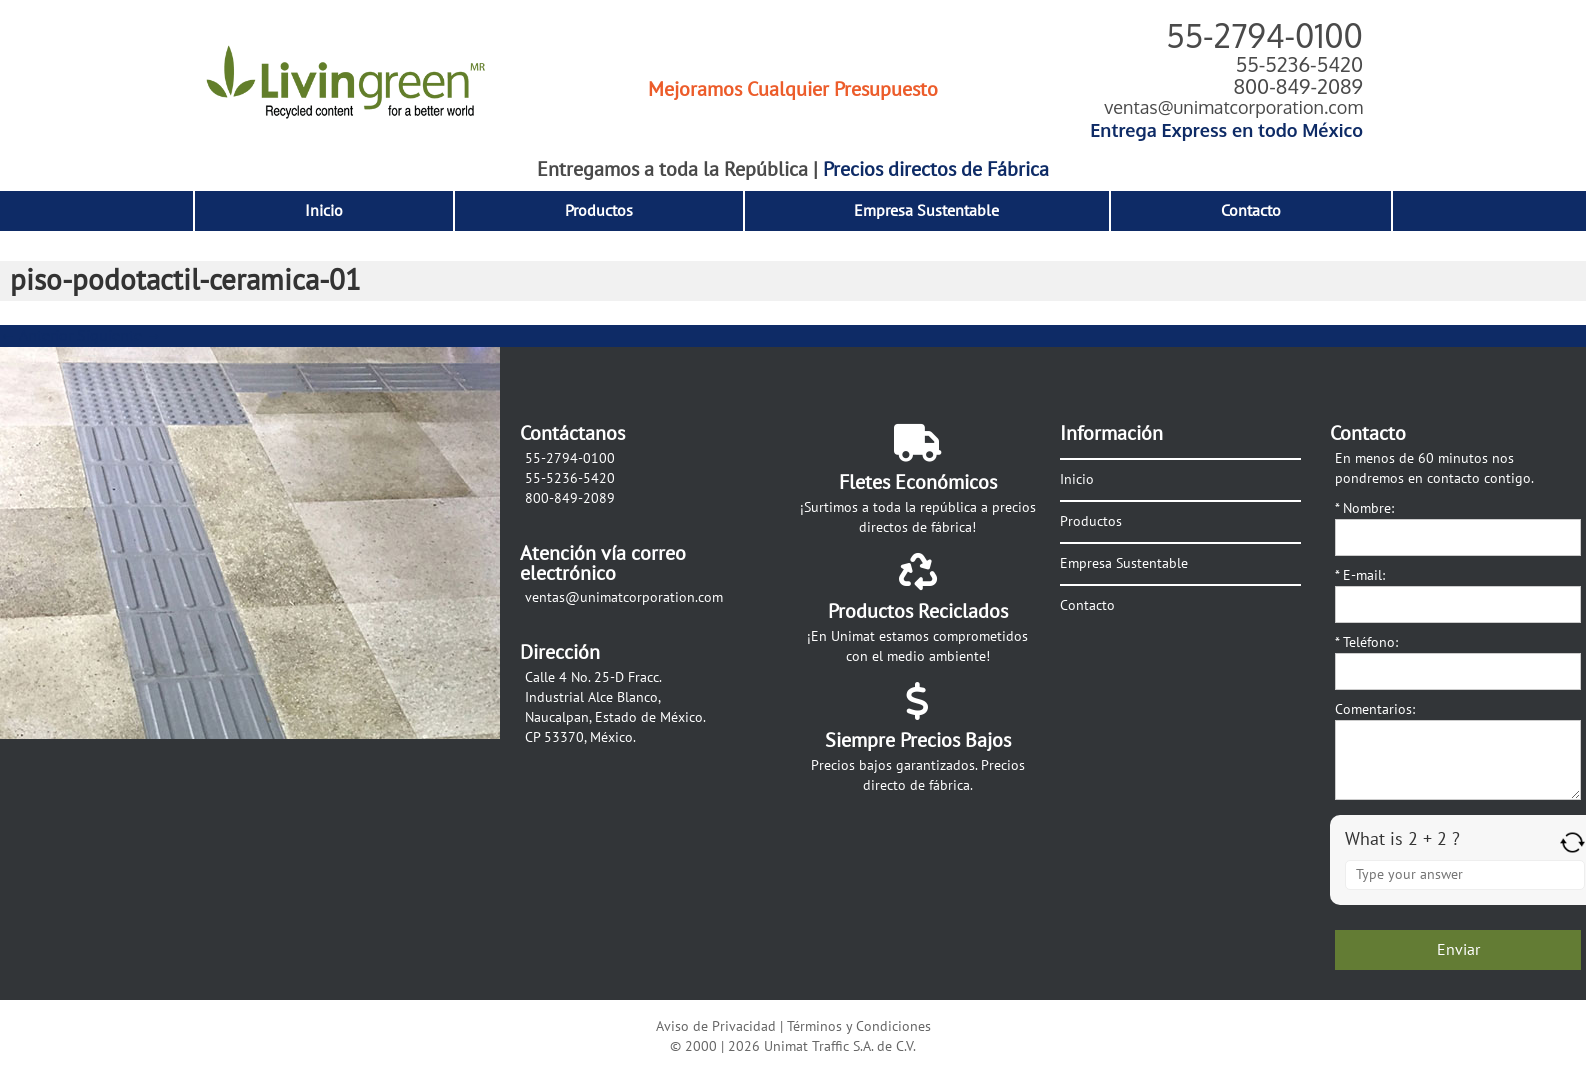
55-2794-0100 (1264, 35)
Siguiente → (119, 336)
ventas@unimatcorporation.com (1233, 107)
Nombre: (1364, 508)
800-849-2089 (1298, 86)
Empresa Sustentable (926, 211)
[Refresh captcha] (1572, 842)
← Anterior (36, 336)
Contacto (1251, 211)
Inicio (324, 211)
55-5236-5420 (1299, 64)
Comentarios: (1375, 709)
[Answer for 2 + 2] (1465, 875)
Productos (599, 211)
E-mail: (1360, 575)
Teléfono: (1366, 642)
